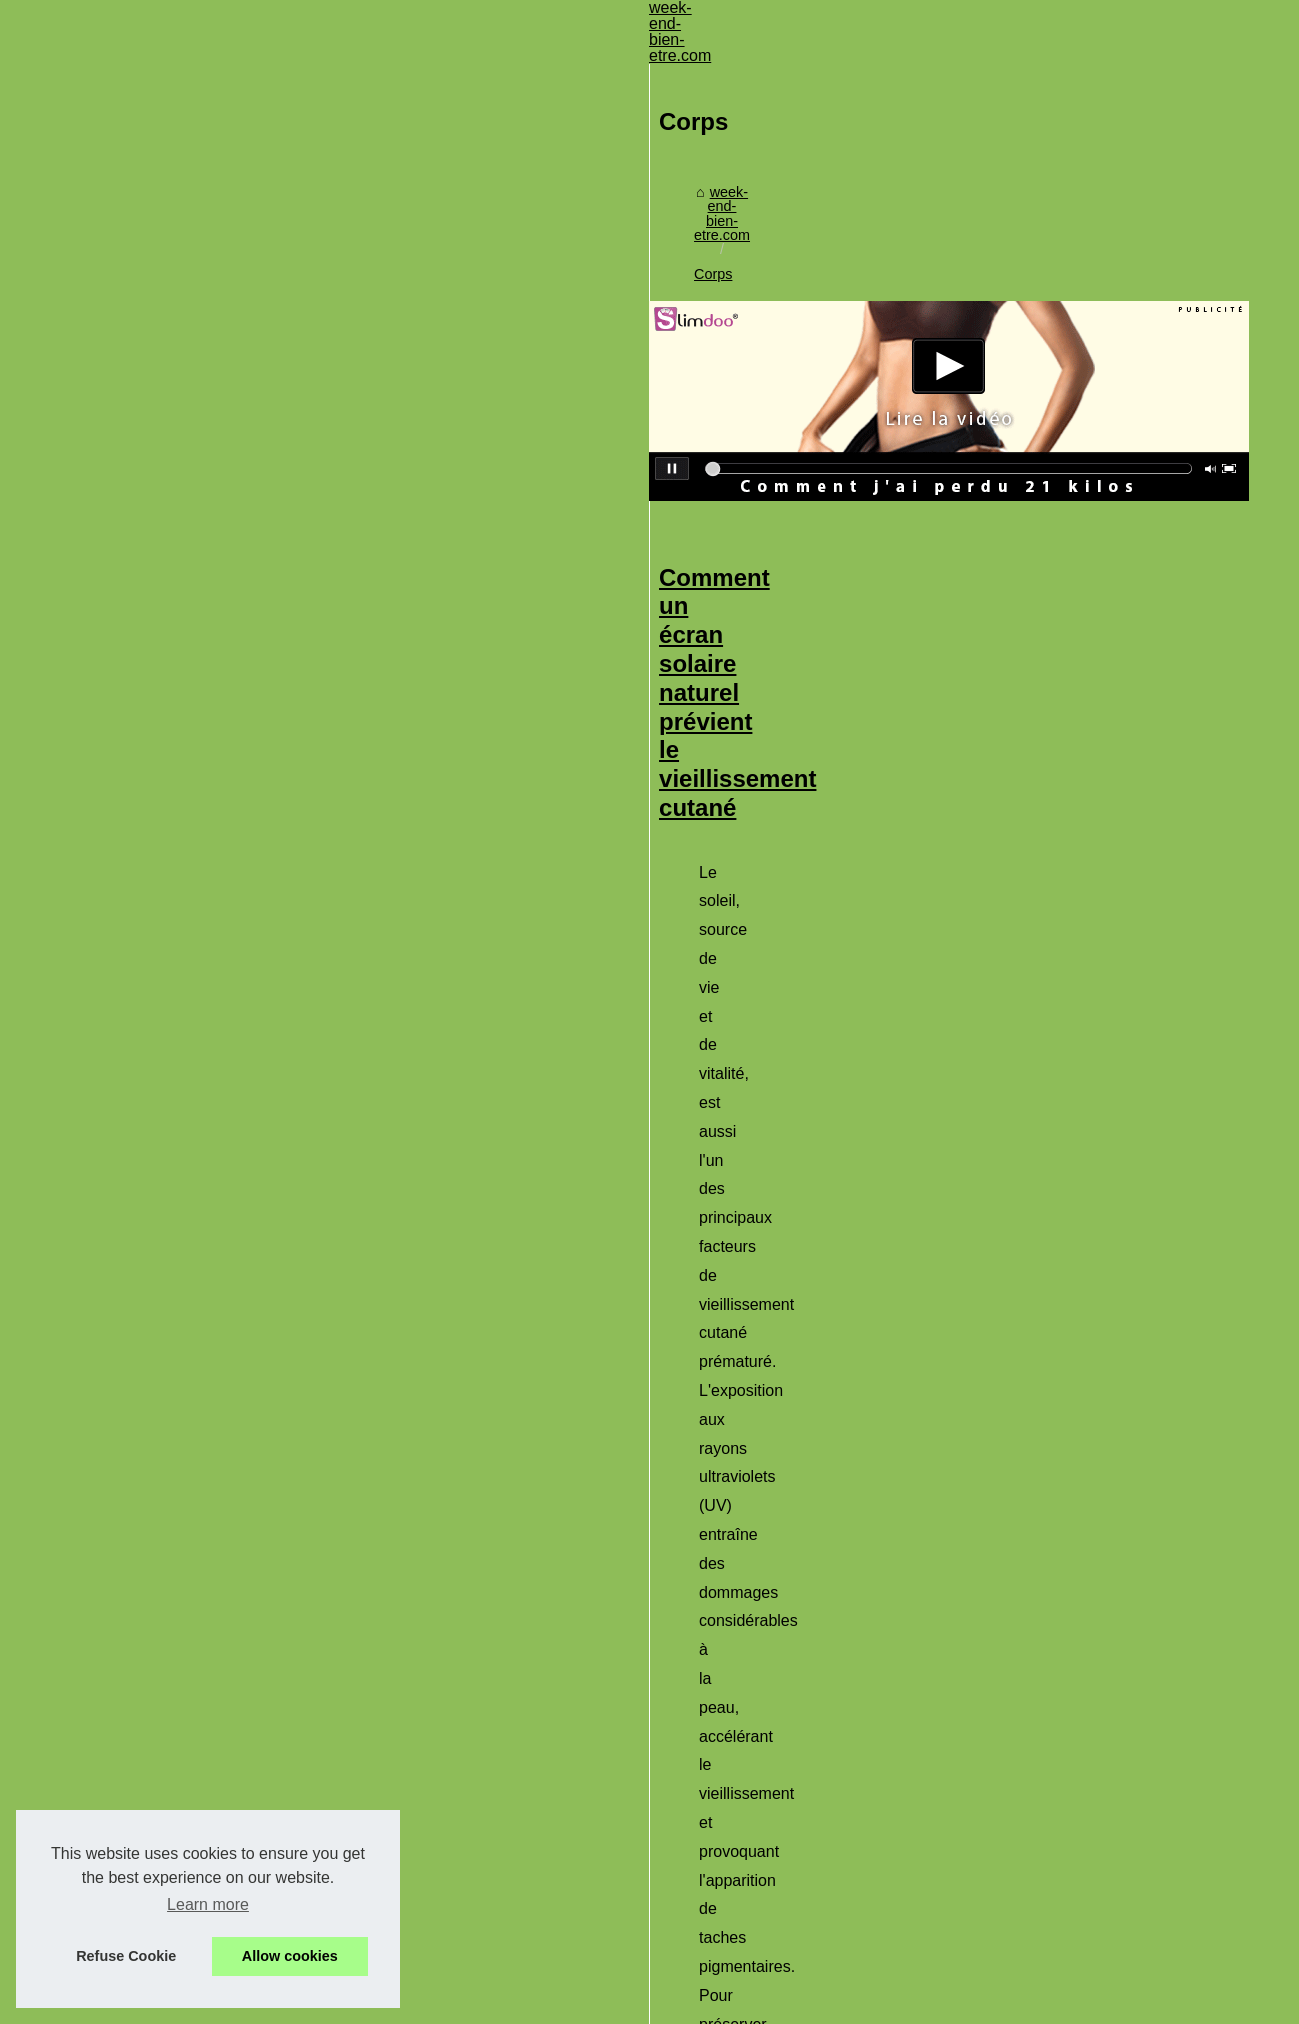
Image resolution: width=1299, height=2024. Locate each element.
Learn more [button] (208, 1904)
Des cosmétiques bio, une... (164, 1030)
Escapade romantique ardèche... (179, 1360)
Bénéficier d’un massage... (160, 1075)
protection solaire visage (1015, 609)
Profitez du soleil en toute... (162, 1513)
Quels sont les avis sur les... (164, 897)
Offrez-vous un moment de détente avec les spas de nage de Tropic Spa (769, 1040)
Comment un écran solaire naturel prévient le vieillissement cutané (741, 458)
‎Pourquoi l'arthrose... (141, 1163)
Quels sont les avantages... (162, 1252)
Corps (600, 155)
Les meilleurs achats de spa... (170, 1119)
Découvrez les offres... (146, 853)
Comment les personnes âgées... (180, 1601)
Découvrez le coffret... (145, 941)
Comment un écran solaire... (165, 1468)
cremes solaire (1000, 915)
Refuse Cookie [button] (126, 1956)
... (1121, 609)
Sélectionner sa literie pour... (166, 745)
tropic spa (475, 1191)
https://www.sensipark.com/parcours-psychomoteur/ (588, 1497)
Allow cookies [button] (290, 1956)
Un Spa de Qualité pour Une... (171, 986)
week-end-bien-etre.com (485, 155)
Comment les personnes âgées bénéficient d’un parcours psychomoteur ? (783, 1317)
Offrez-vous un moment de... (166, 1557)
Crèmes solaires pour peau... (167, 1208)
